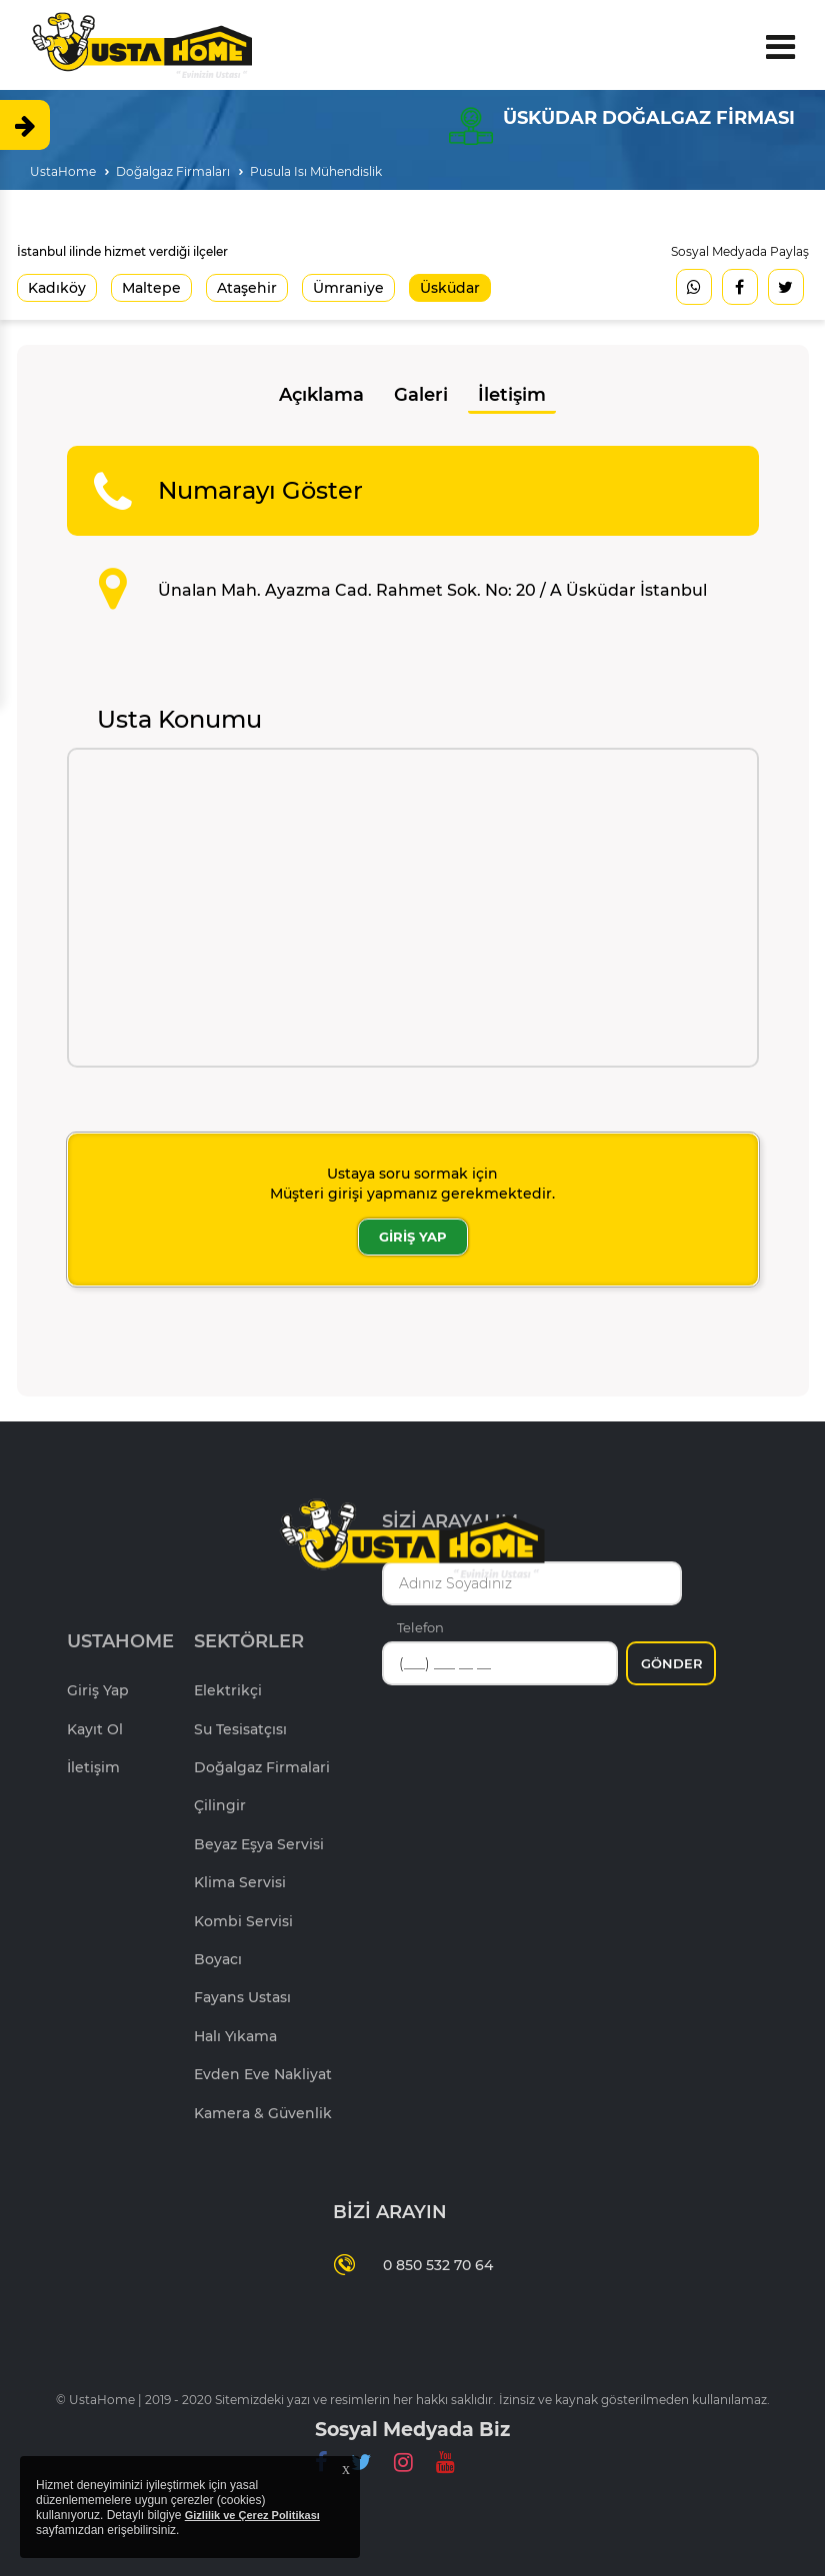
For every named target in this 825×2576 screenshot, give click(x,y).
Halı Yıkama (235, 2036)
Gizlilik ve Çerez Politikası (252, 2515)
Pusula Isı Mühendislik (316, 171)
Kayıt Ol (95, 1729)
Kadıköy (57, 288)
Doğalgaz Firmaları (173, 171)
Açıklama (321, 395)
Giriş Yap (98, 1690)
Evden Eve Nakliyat (263, 2074)
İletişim (512, 395)
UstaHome (63, 171)
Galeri (421, 395)
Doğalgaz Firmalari (262, 1767)
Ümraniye (348, 288)
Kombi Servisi (243, 1921)
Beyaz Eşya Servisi (259, 1844)
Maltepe (151, 288)
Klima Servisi (240, 1882)
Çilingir (220, 1805)
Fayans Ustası (242, 1997)
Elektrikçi (228, 1690)
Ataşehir (247, 288)
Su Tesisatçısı (240, 1729)
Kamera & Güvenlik (263, 2113)
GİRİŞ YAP (413, 1237)
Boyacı (218, 1959)
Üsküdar (450, 288)
